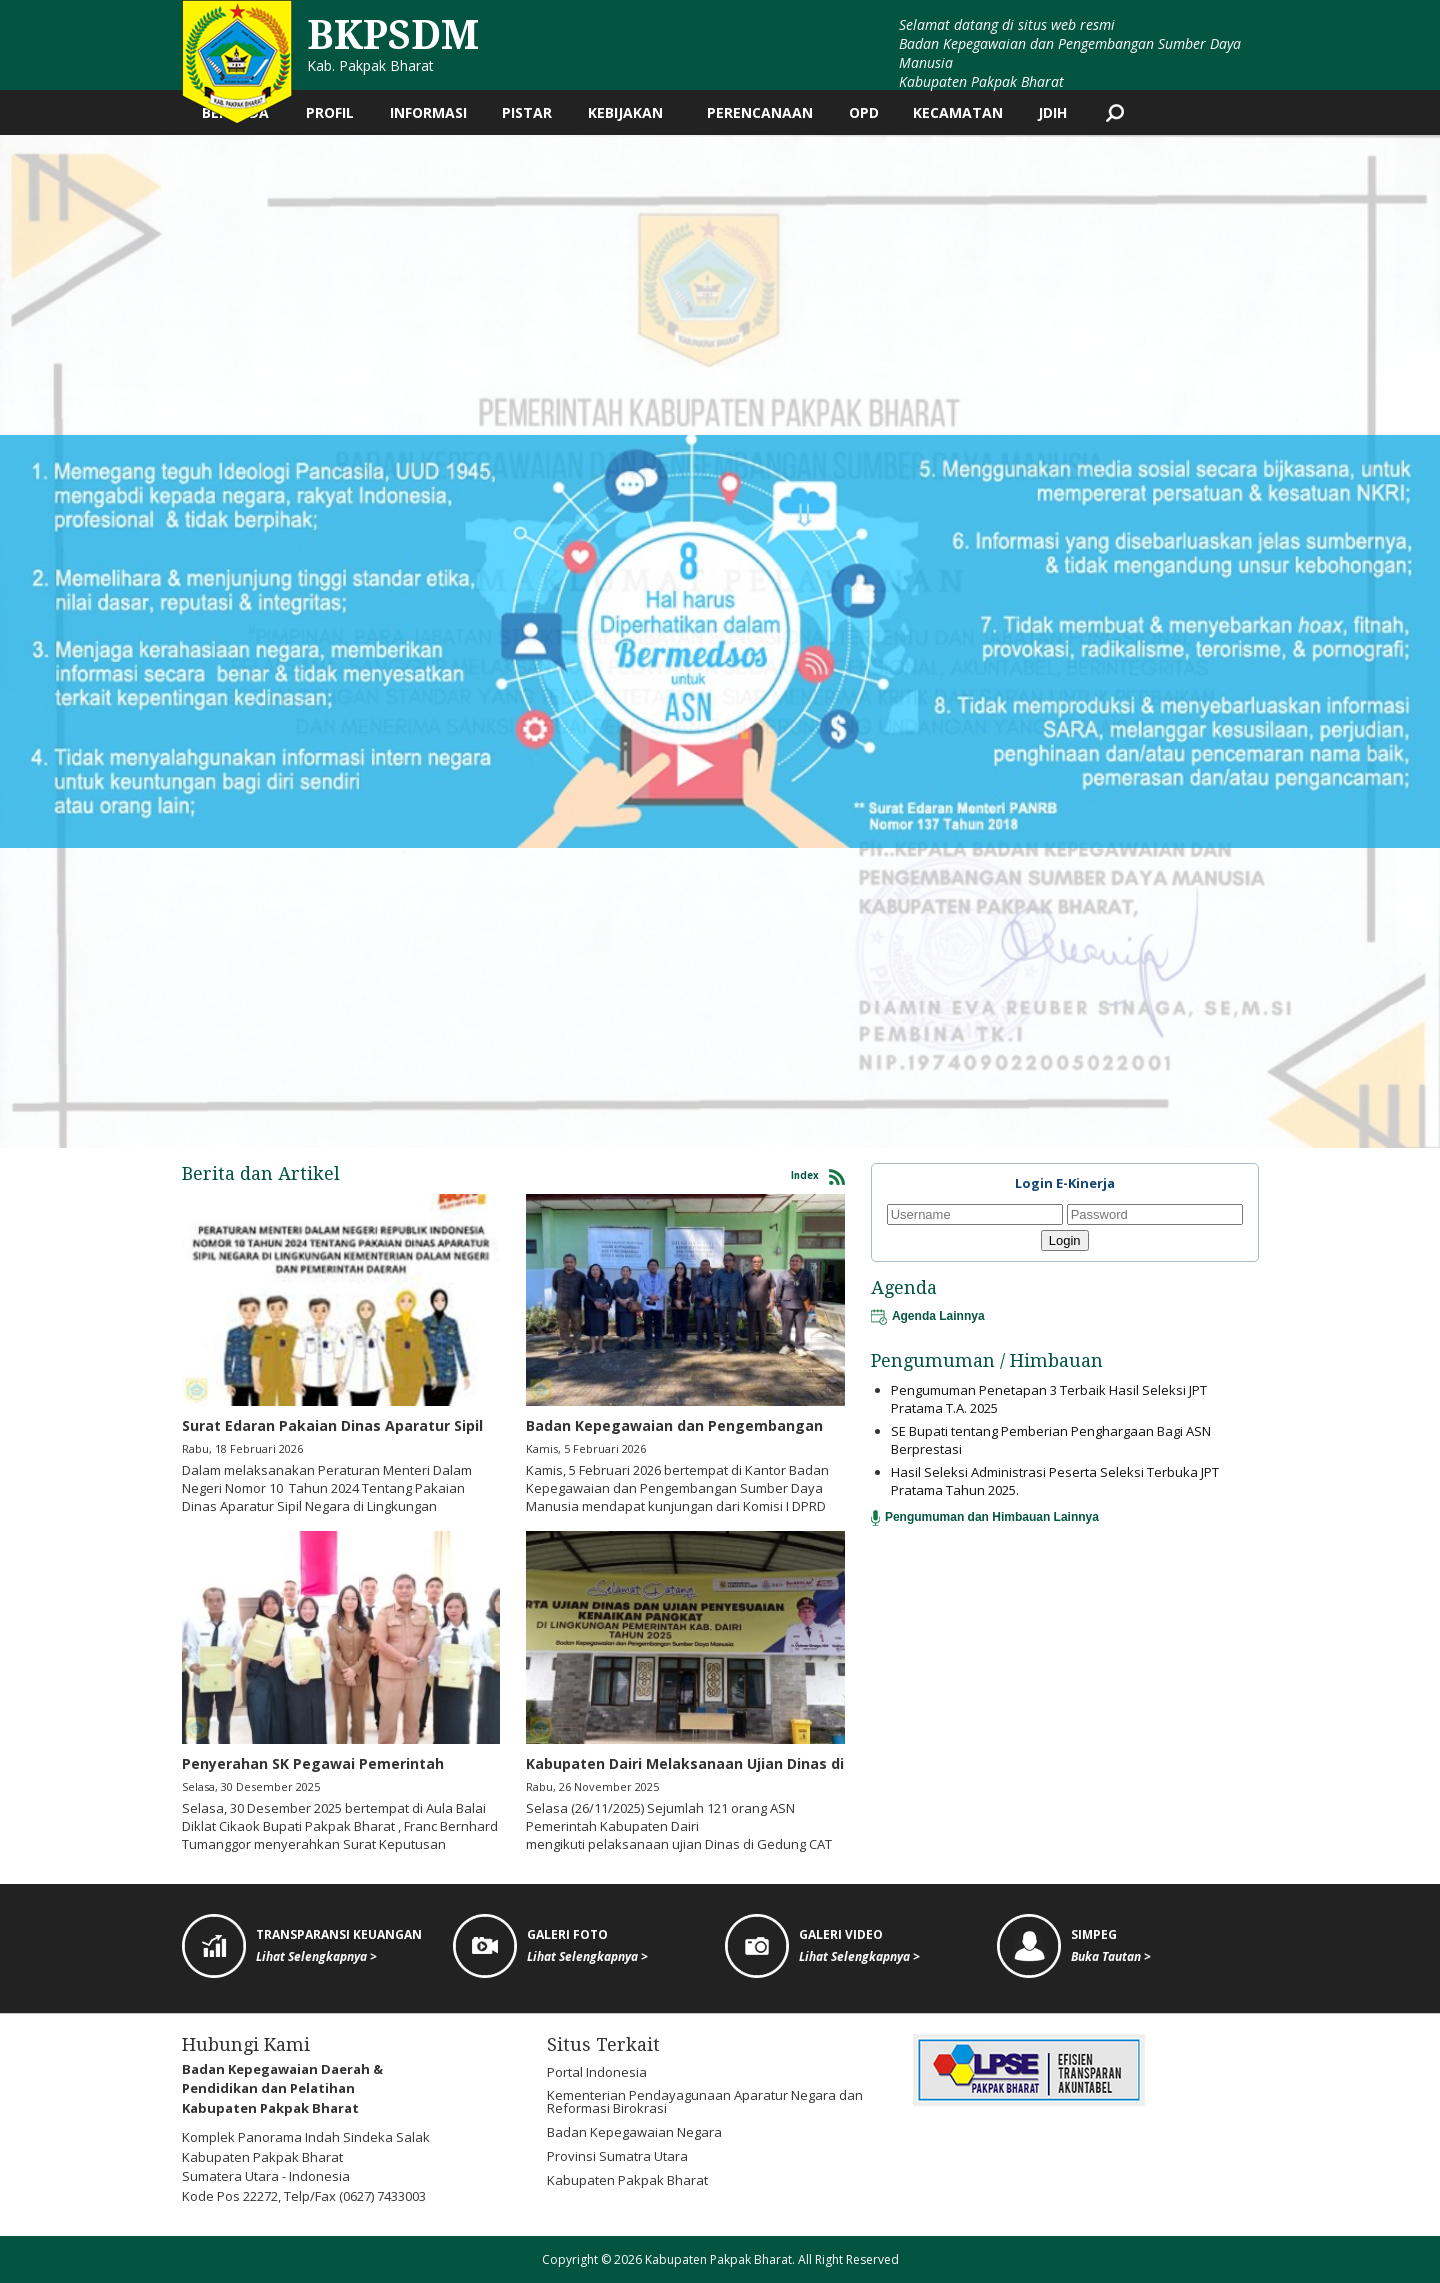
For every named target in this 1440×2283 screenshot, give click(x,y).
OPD (864, 112)
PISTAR (527, 112)
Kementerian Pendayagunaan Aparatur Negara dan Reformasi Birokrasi (705, 2101)
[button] (18, 642)
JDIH (1052, 112)
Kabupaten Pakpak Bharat (627, 2180)
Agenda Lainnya (928, 1316)
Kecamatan (958, 112)
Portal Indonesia (597, 2072)
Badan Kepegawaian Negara (634, 2132)
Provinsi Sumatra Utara (617, 2156)
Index (818, 1177)
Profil (330, 112)
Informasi (428, 112)
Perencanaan (760, 112)
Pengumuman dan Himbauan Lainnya (985, 1517)
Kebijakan (625, 112)
